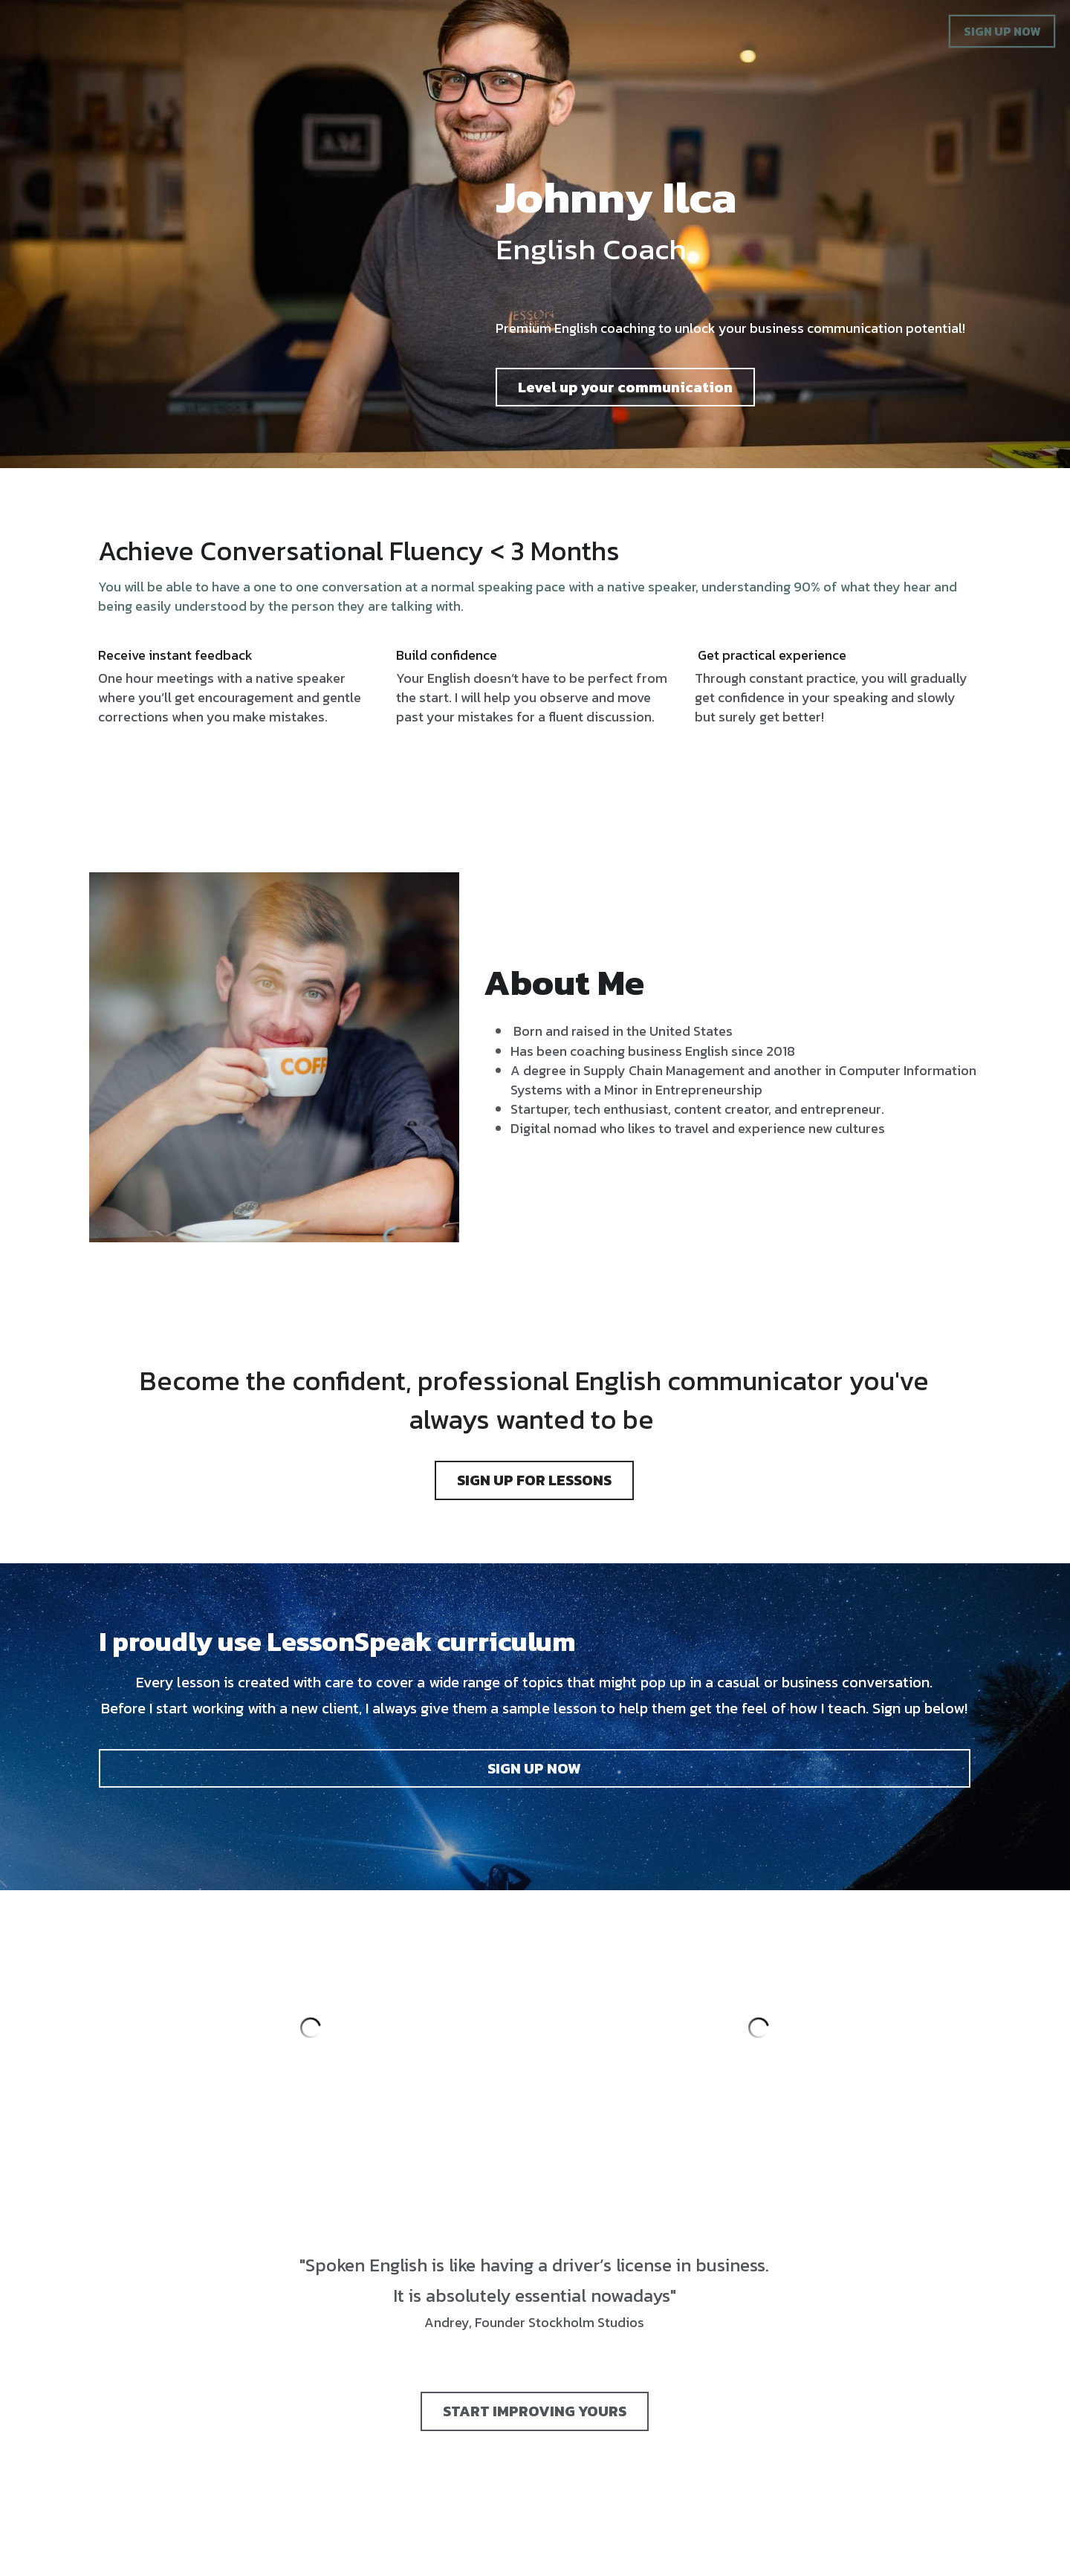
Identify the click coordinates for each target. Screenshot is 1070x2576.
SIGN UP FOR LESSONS (534, 1450)
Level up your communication (678, 408)
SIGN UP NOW (1002, 31)
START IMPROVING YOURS (534, 2383)
